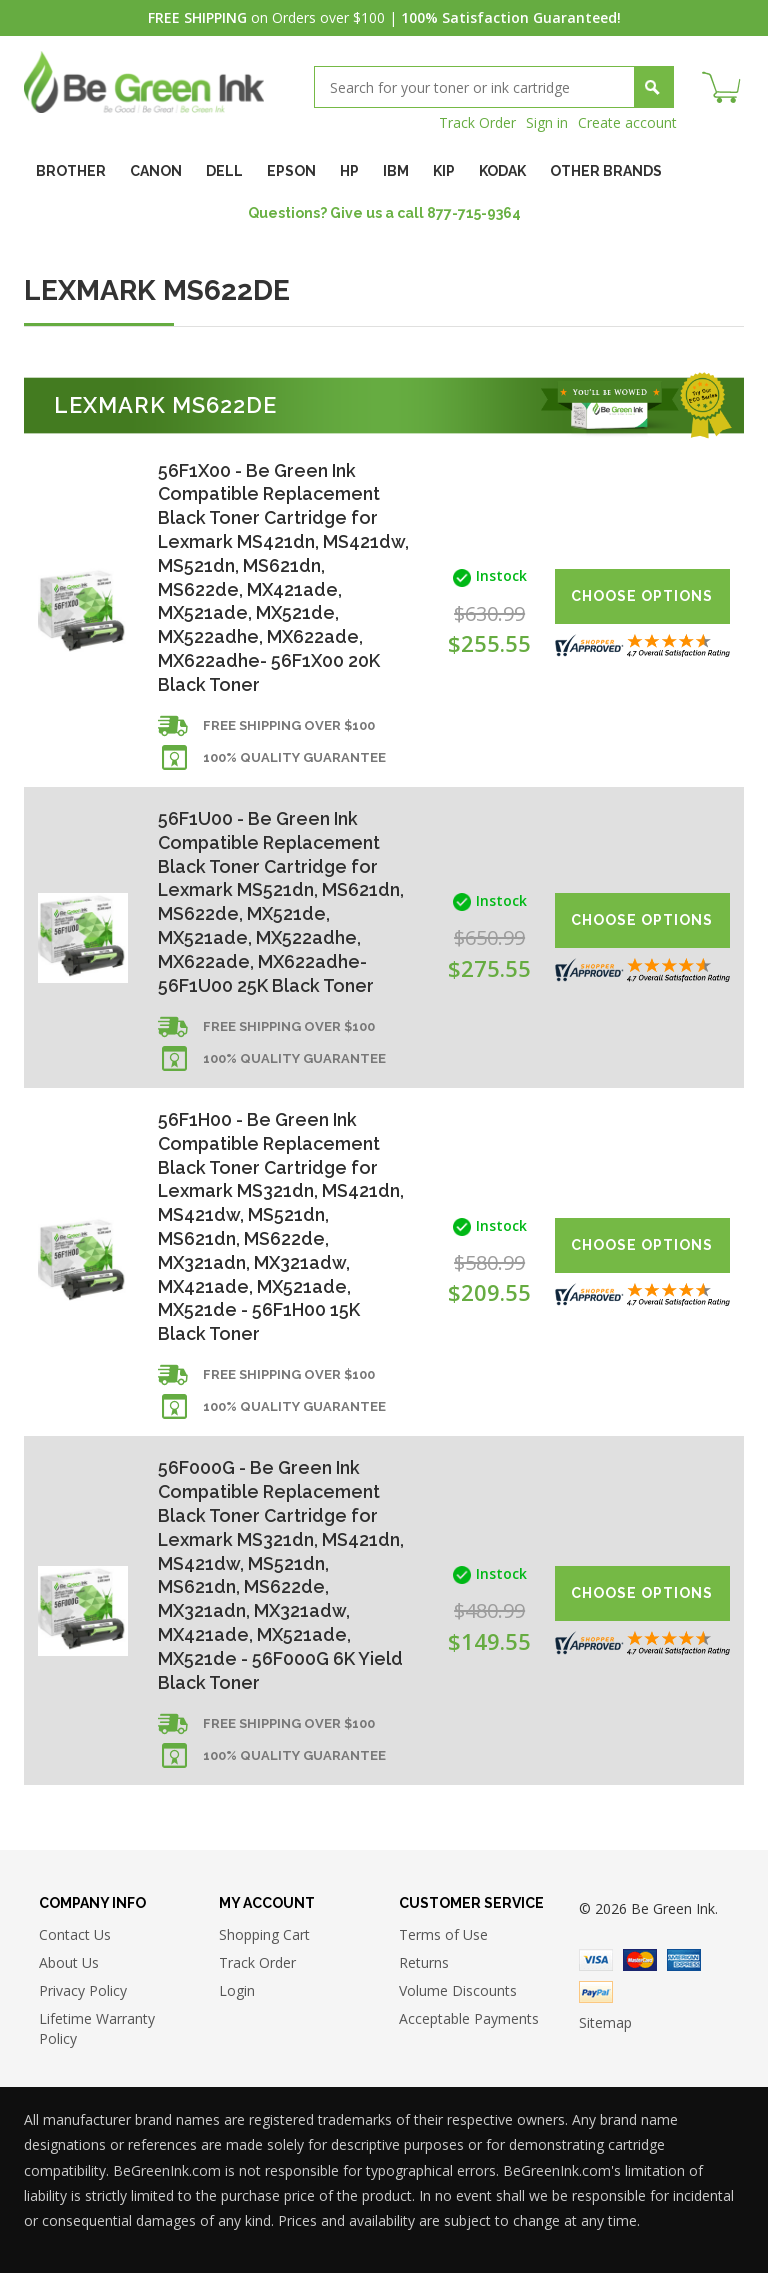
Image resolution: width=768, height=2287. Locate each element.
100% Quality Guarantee (294, 761)
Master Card (640, 1974)
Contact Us (75, 1948)
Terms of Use (443, 1948)
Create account (627, 122)
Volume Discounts (458, 2004)
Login (237, 2004)
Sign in (547, 122)
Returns (424, 1976)
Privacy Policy (83, 2004)
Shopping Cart (264, 1948)
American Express (684, 1974)
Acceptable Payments (469, 2032)
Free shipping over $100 (289, 729)
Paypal (596, 2006)
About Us (69, 1976)
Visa (596, 1974)
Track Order (477, 122)
